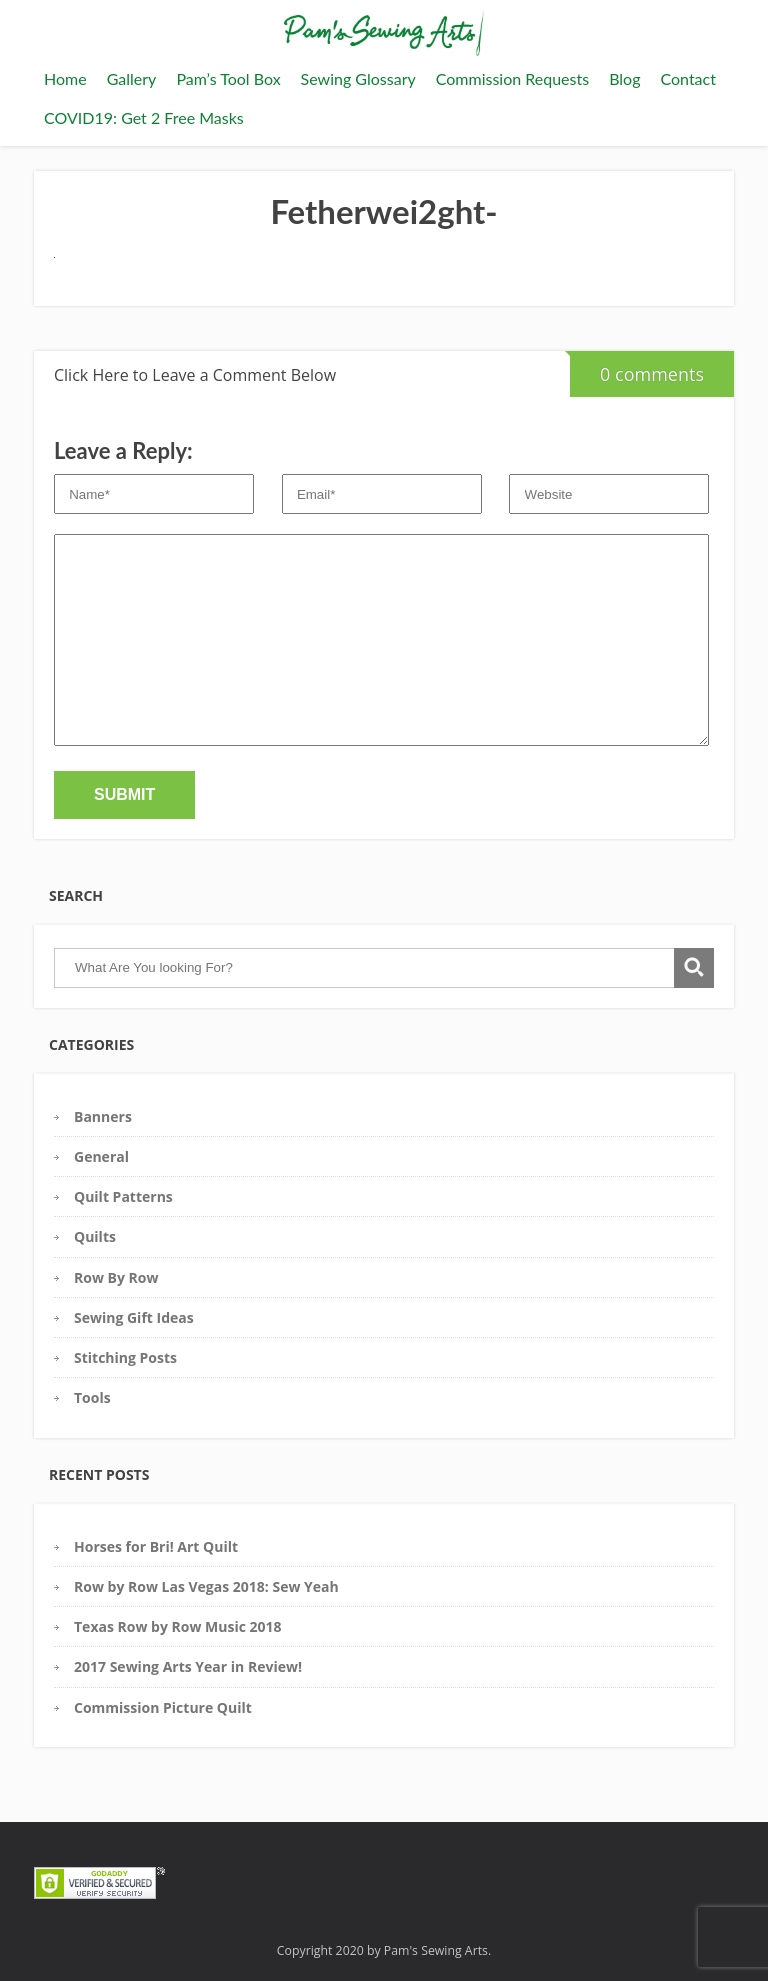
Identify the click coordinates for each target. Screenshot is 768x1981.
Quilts (95, 1236)
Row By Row (116, 1277)
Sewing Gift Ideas (134, 1317)
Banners (103, 1116)
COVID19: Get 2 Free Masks (144, 117)
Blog (624, 78)
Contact (687, 78)
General (101, 1156)
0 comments (637, 368)
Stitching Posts (125, 1357)
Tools (92, 1397)
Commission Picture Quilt (163, 1707)
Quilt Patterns (123, 1196)
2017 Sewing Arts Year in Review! (188, 1666)
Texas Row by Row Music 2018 (178, 1626)
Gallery (132, 78)
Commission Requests (512, 78)
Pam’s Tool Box (228, 78)
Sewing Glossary (358, 78)
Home (65, 78)
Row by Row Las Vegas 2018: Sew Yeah (206, 1586)
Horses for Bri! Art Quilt (156, 1546)
